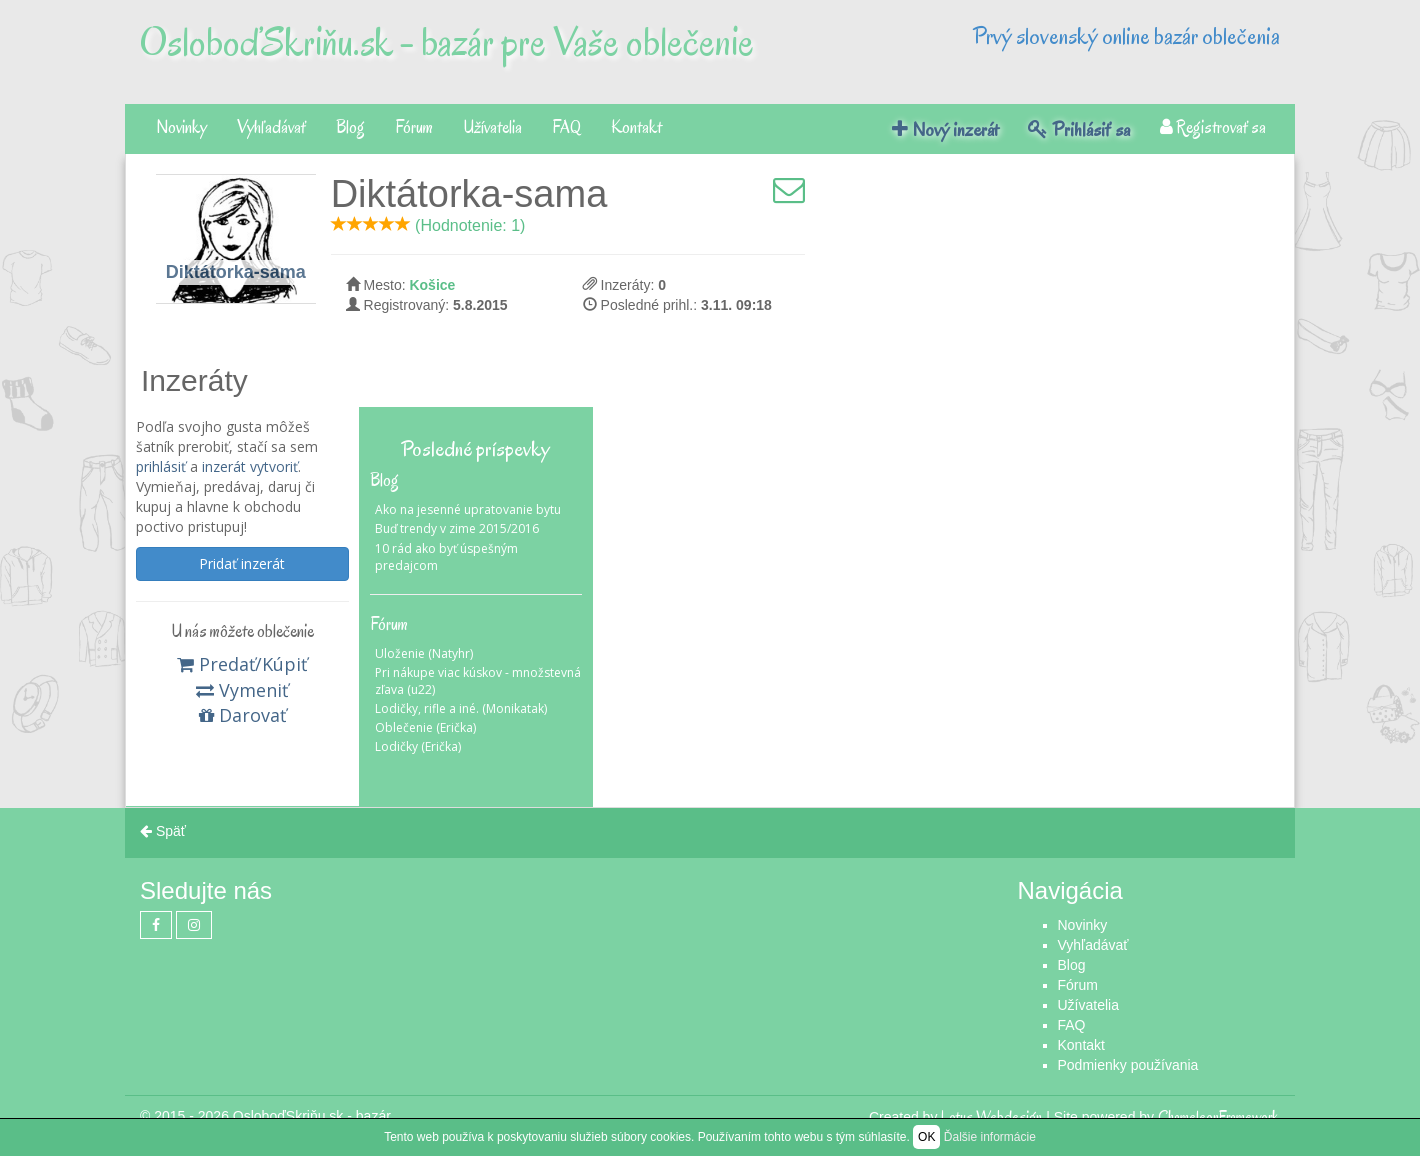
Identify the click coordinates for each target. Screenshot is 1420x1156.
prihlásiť (161, 466)
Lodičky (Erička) (418, 746)
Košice (432, 285)
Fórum (414, 127)
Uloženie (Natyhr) (424, 653)
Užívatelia (492, 127)
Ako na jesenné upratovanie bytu (468, 509)
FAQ (566, 127)
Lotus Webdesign (991, 1117)
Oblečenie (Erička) (425, 727)
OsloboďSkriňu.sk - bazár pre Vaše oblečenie (447, 42)
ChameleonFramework (1219, 1117)
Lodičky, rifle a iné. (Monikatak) (461, 708)
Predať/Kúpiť (242, 664)
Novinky (181, 127)
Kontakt (636, 127)
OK (926, 1137)
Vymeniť (242, 690)
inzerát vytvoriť (250, 466)
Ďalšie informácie (990, 1137)
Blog (350, 127)
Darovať (242, 715)
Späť (163, 831)
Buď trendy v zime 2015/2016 (457, 528)
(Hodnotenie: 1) (470, 225)
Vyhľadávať (271, 127)
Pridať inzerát (242, 563)
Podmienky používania (1128, 1065)
